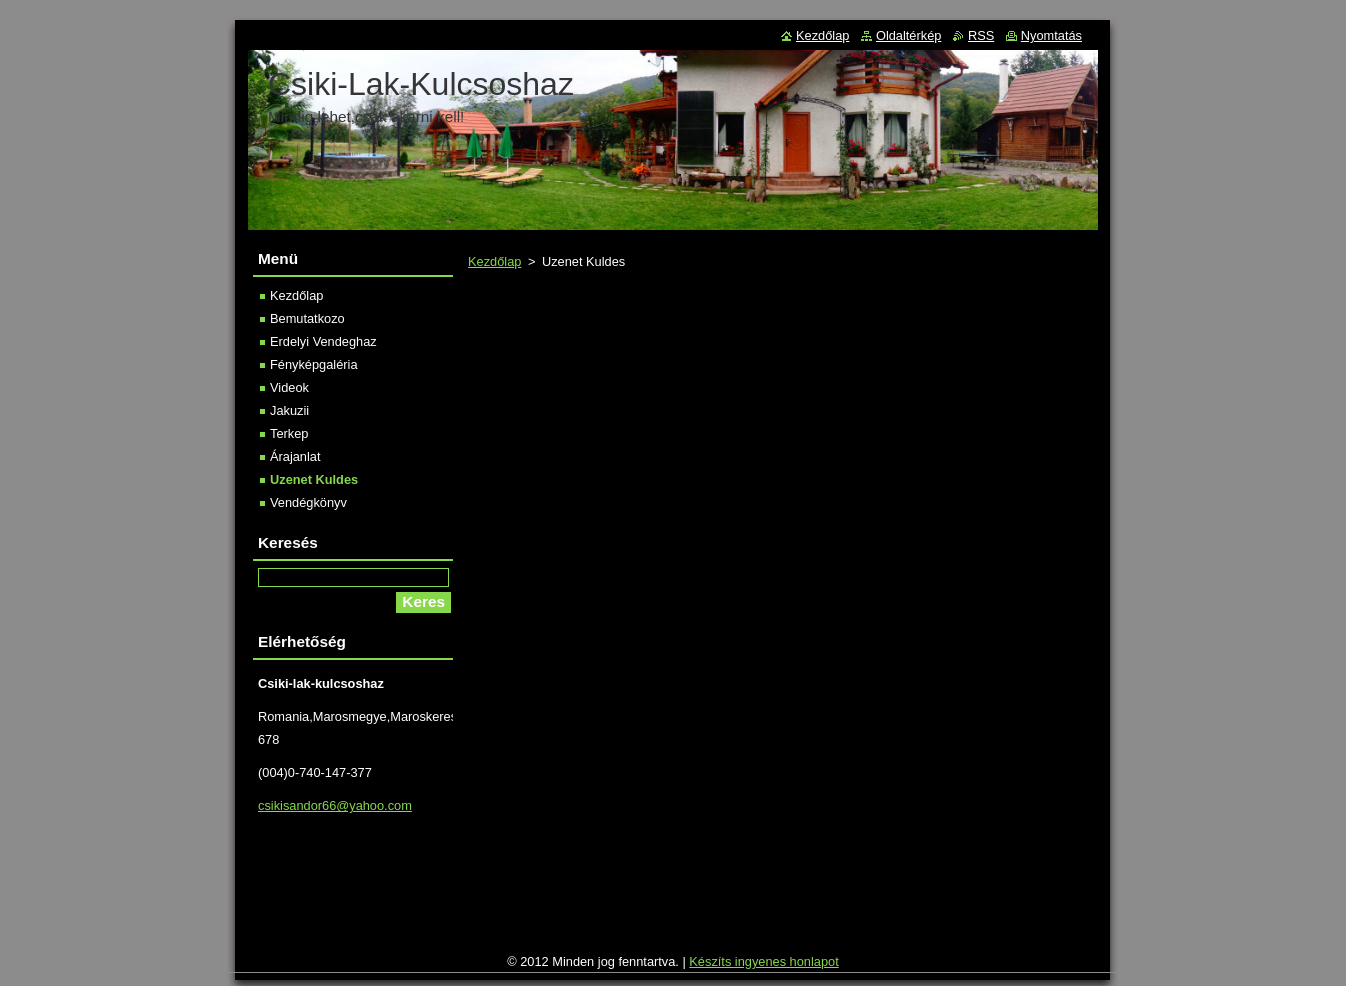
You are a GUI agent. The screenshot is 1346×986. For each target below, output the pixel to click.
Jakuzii (289, 410)
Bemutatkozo (307, 318)
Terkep (289, 433)
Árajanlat (295, 456)
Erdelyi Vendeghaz (323, 341)
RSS (981, 35)
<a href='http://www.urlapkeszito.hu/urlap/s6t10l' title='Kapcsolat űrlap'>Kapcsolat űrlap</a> (780, 623)
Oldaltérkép (908, 35)
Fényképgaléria (314, 364)
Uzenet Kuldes (314, 479)
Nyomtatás (1051, 35)
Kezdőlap (494, 261)
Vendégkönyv (308, 502)
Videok (289, 387)
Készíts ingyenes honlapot (763, 961)
